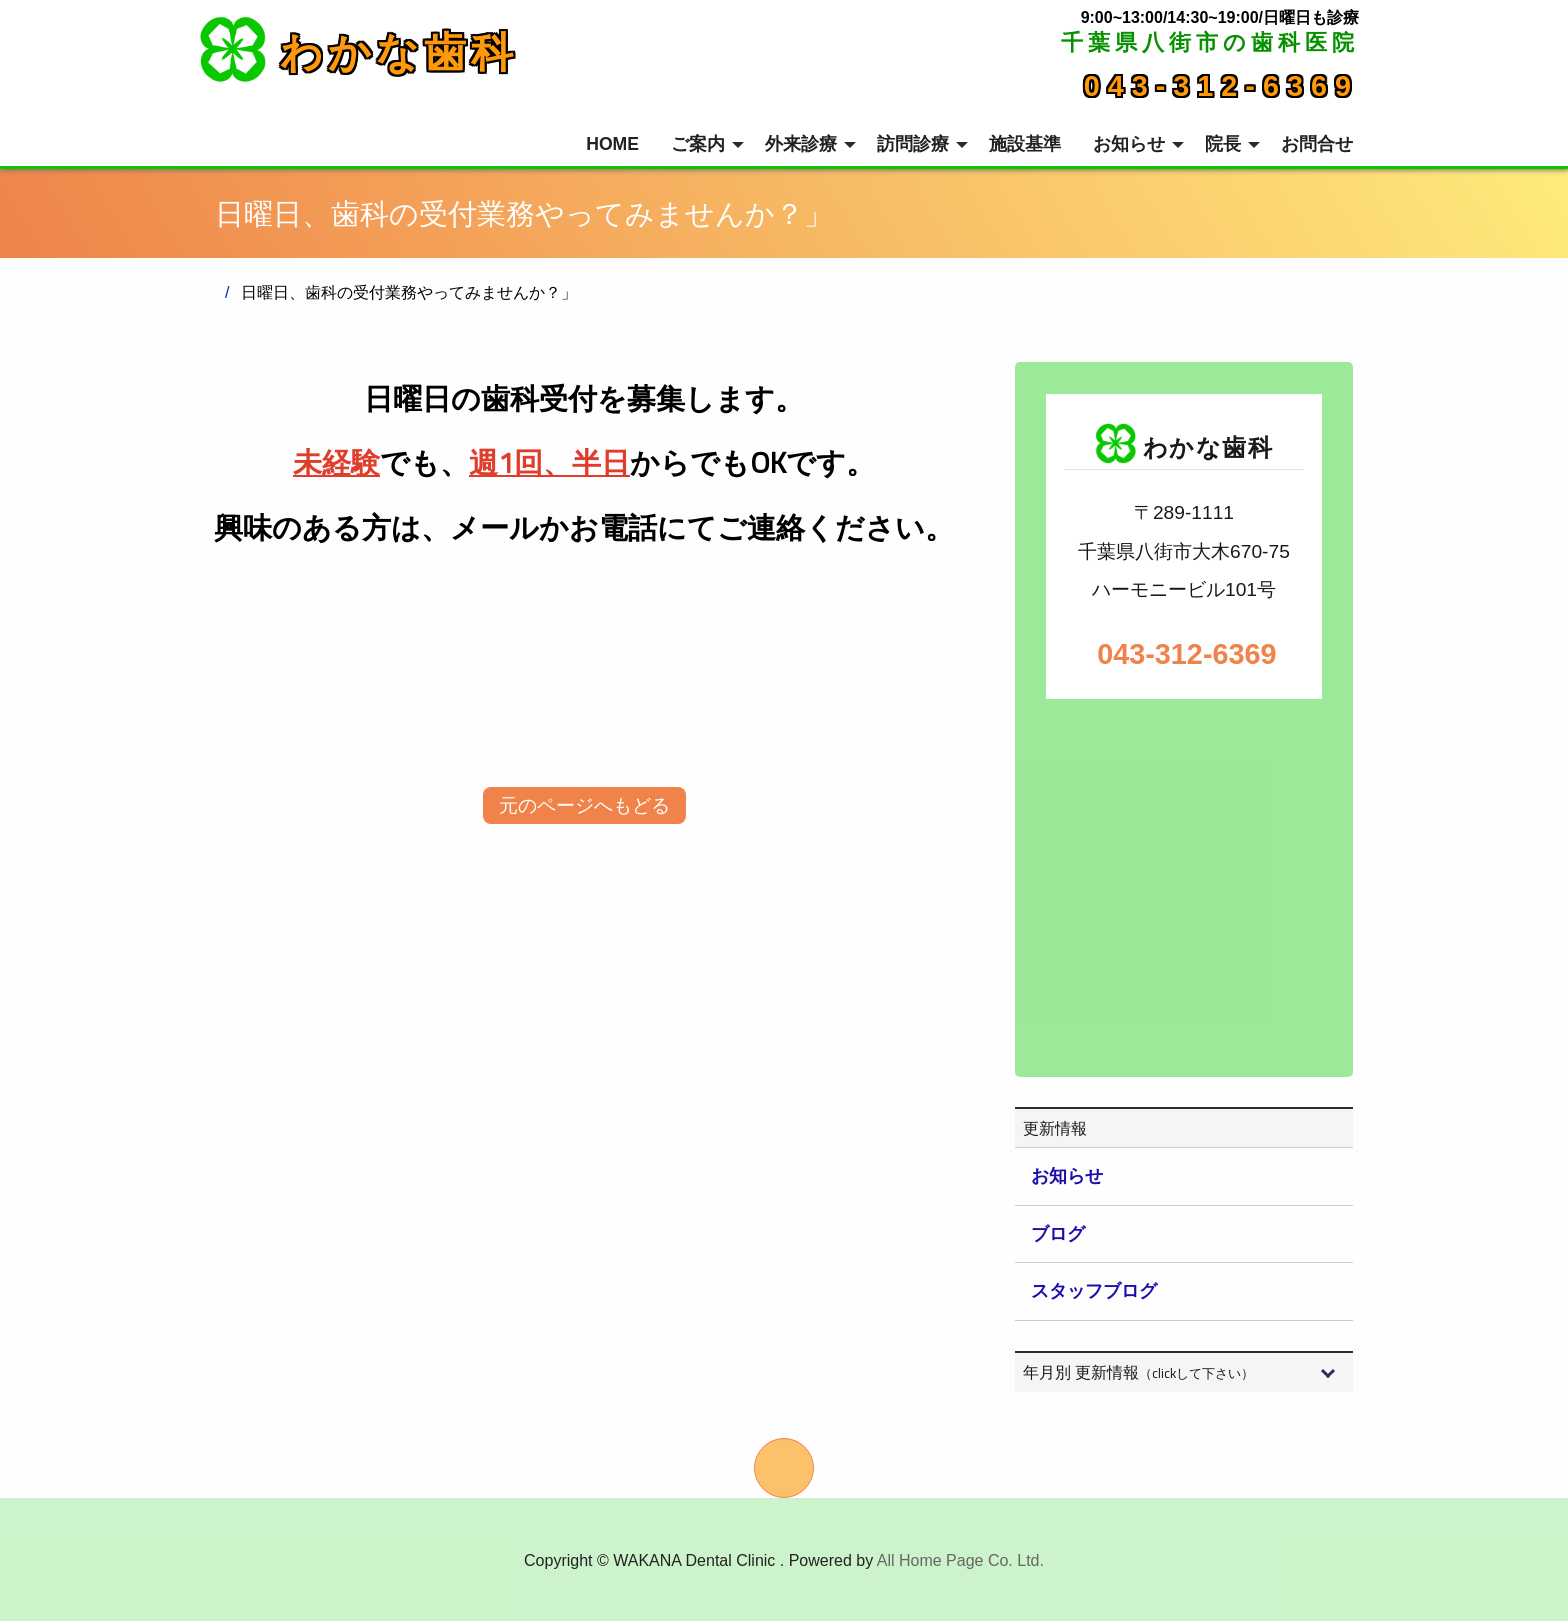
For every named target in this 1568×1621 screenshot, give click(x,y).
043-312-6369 (1221, 86)
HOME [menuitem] (612, 144)
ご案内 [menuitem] (698, 144)
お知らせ (1067, 1176)
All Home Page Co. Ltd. (960, 1560)
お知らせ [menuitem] (1129, 144)
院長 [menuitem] (1223, 144)
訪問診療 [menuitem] (913, 144)
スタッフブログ (1094, 1291)
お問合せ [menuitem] (1317, 144)
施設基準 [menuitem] (1025, 144)
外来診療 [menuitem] (801, 144)
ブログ (1058, 1234)
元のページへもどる (584, 805)
